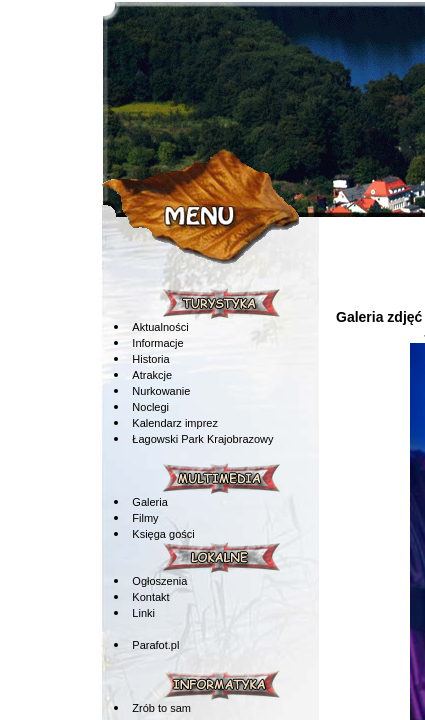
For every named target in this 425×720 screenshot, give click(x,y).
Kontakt (150, 597)
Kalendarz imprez (175, 423)
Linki (143, 613)
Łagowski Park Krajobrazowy (202, 439)
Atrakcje (152, 375)
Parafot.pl (155, 645)
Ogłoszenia (159, 581)
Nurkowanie (161, 391)
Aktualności (160, 327)
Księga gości (163, 534)
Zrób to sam (161, 708)
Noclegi (150, 407)
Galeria (149, 502)
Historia (150, 359)
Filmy (145, 518)
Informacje (157, 343)
